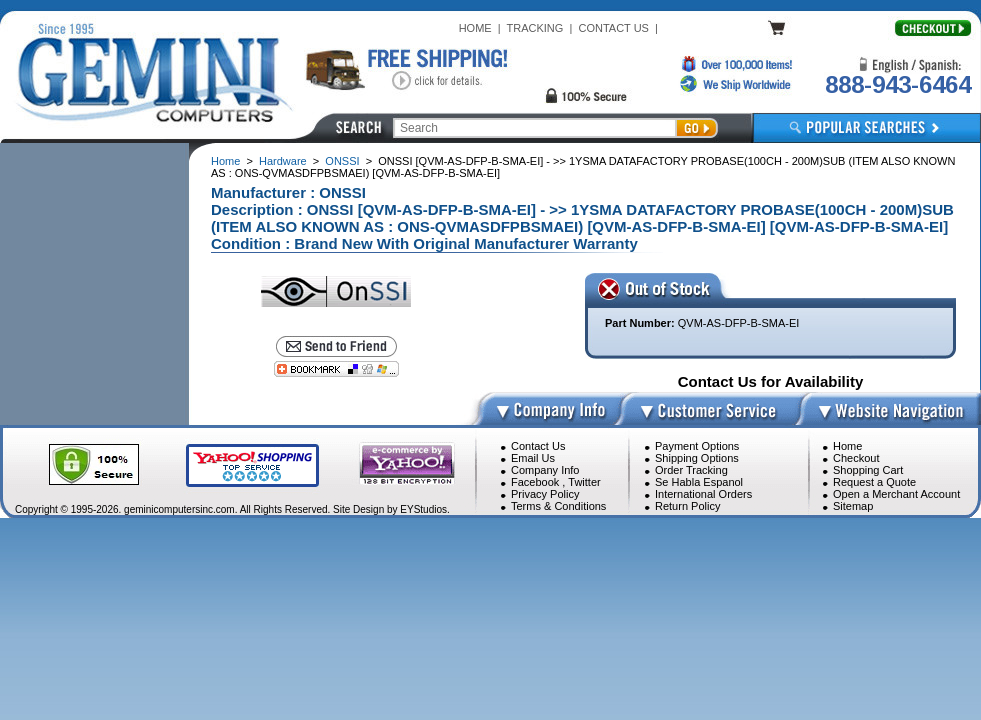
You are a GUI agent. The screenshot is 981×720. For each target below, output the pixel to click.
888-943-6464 (898, 84)
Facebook (535, 482)
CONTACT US (613, 28)
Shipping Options (697, 458)
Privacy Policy (545, 494)
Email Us (533, 458)
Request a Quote (874, 482)
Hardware (283, 161)
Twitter (584, 482)
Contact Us (538, 446)
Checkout (856, 458)
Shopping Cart (868, 470)
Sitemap (853, 506)
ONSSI (342, 161)
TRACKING (535, 28)
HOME (475, 28)
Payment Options (697, 446)
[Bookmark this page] (336, 369)
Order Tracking (691, 470)
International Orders (703, 494)
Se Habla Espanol (699, 482)
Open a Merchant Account (896, 494)
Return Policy (687, 506)
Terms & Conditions (558, 506)
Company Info (545, 470)
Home (225, 161)
